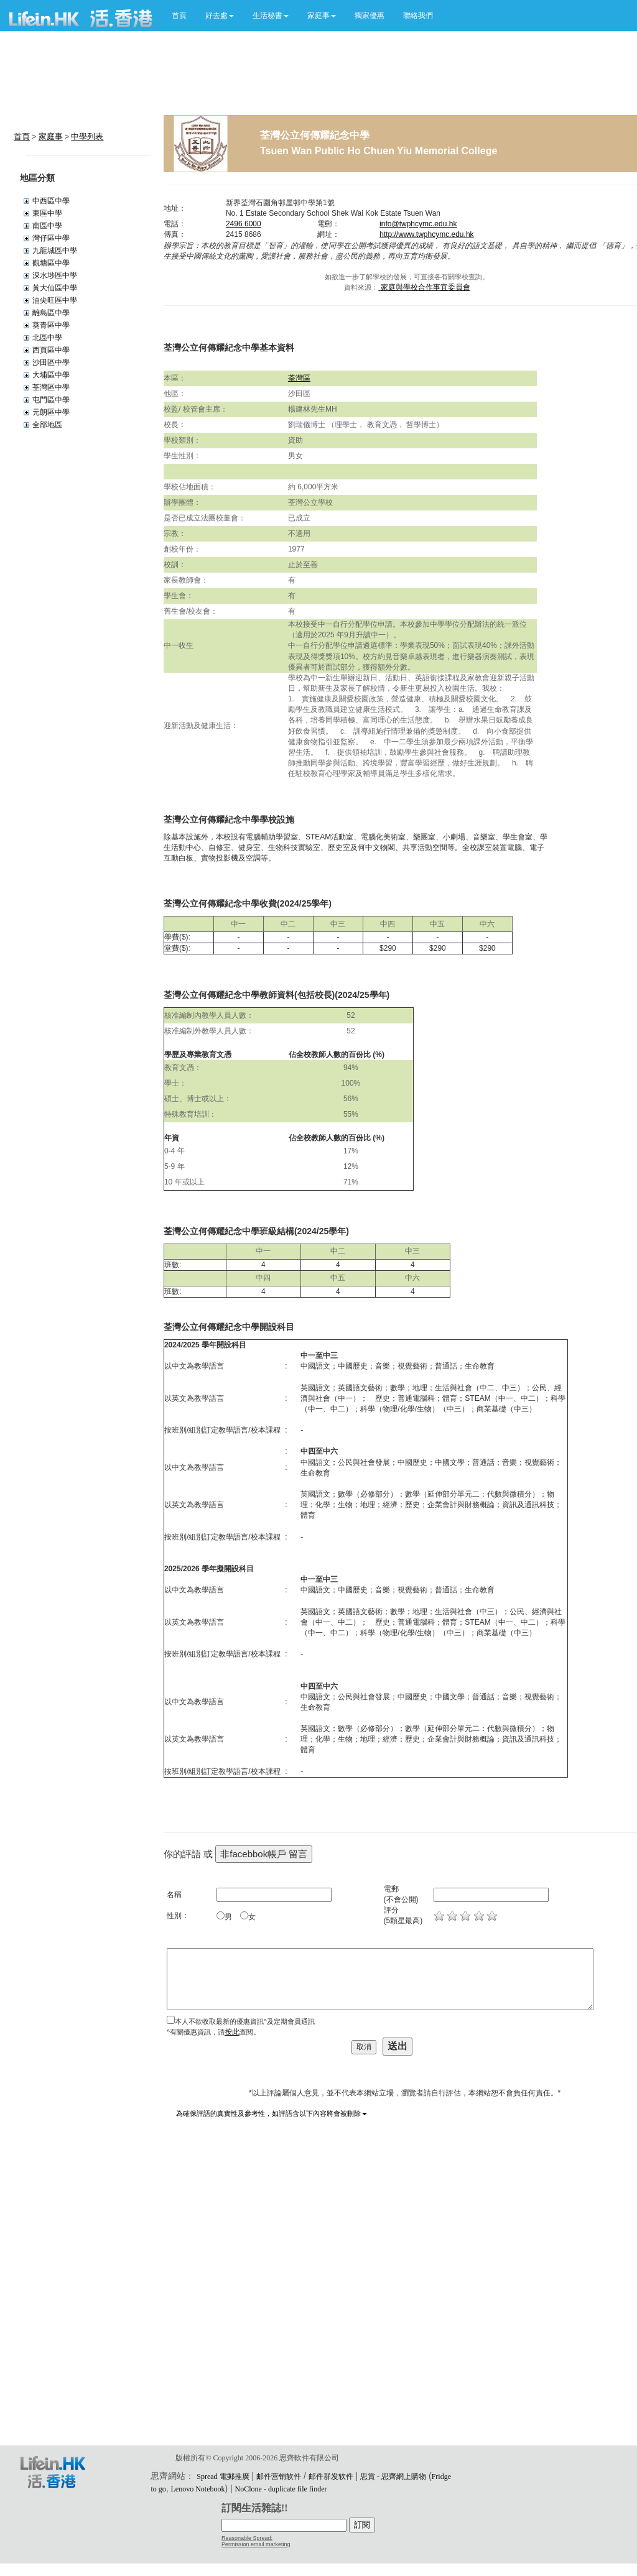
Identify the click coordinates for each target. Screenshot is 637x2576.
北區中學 (47, 337)
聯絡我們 (418, 15)
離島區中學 (51, 312)
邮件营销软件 (278, 2476)
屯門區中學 (51, 399)
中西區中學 (51, 200)
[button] (219, 15)
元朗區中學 (51, 412)
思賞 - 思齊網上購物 (393, 2476)
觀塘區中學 (51, 263)
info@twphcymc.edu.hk (418, 223)
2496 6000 (243, 223)
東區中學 (47, 213)
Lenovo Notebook (198, 2489)
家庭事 (51, 136)
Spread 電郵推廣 (223, 2476)
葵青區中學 (51, 325)
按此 (232, 2032)
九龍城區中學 (54, 250)
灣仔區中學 (51, 238)
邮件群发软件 (331, 2476)
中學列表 (87, 136)
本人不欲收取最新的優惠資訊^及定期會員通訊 (245, 2021)
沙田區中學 (51, 362)
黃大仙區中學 (54, 288)
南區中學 (47, 225)
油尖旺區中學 (54, 300)
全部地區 (47, 424)
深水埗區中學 (54, 275)
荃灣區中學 (51, 387)
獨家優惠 (369, 15)
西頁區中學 (51, 350)
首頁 (179, 15)
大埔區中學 (51, 375)
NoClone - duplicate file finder (281, 2489)
